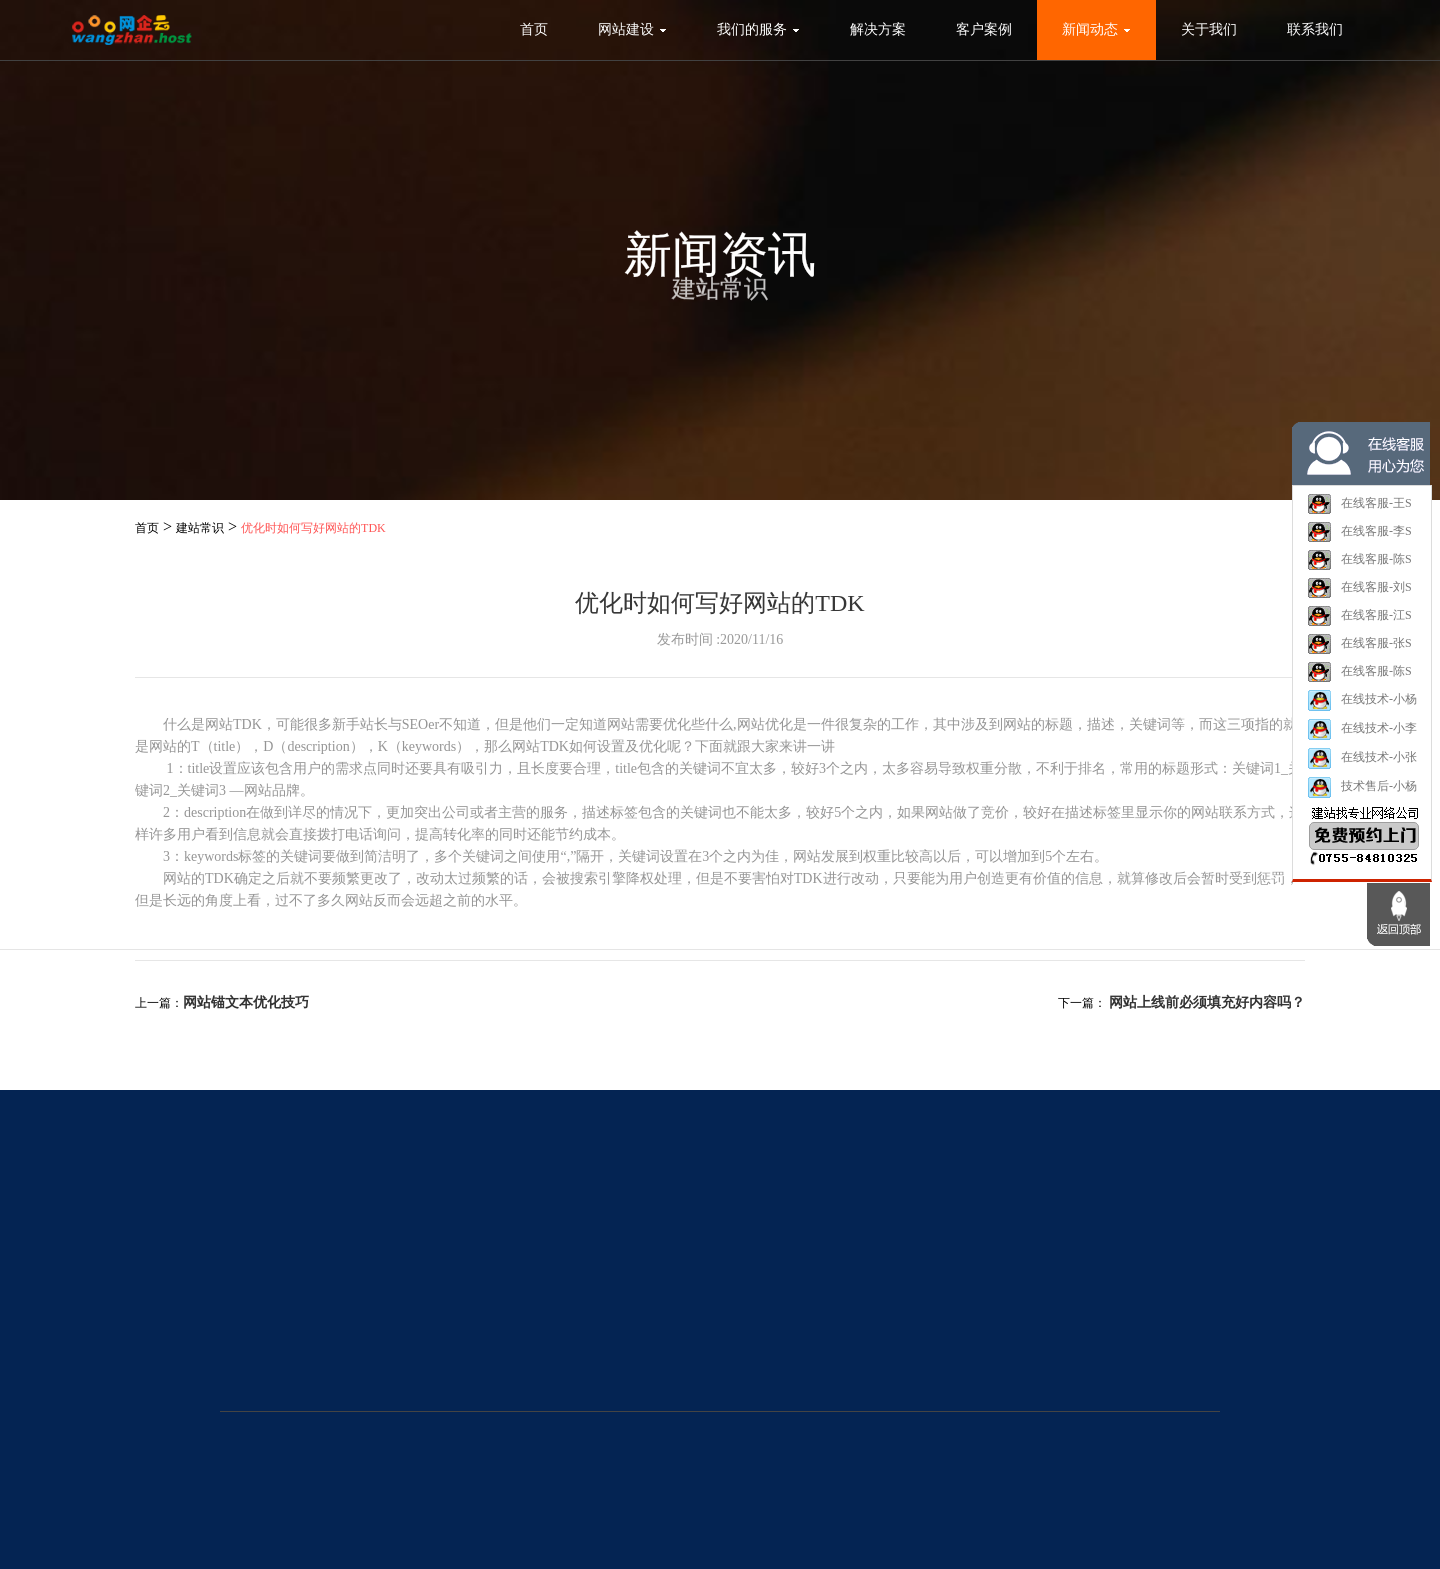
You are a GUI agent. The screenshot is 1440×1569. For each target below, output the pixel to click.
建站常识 (200, 528)
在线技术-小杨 (1362, 701)
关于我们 (1209, 29)
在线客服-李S (1359, 533)
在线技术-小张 (1362, 759)
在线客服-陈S (1359, 561)
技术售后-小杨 (1362, 788)
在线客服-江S (1359, 617)
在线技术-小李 (1362, 730)
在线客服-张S (1359, 645)
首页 (534, 29)
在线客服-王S (1359, 505)
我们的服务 (758, 29)
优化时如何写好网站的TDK (313, 528)
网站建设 (632, 29)
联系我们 (1315, 29)
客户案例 (984, 29)
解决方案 (878, 29)
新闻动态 (1096, 29)
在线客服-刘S (1359, 589)
